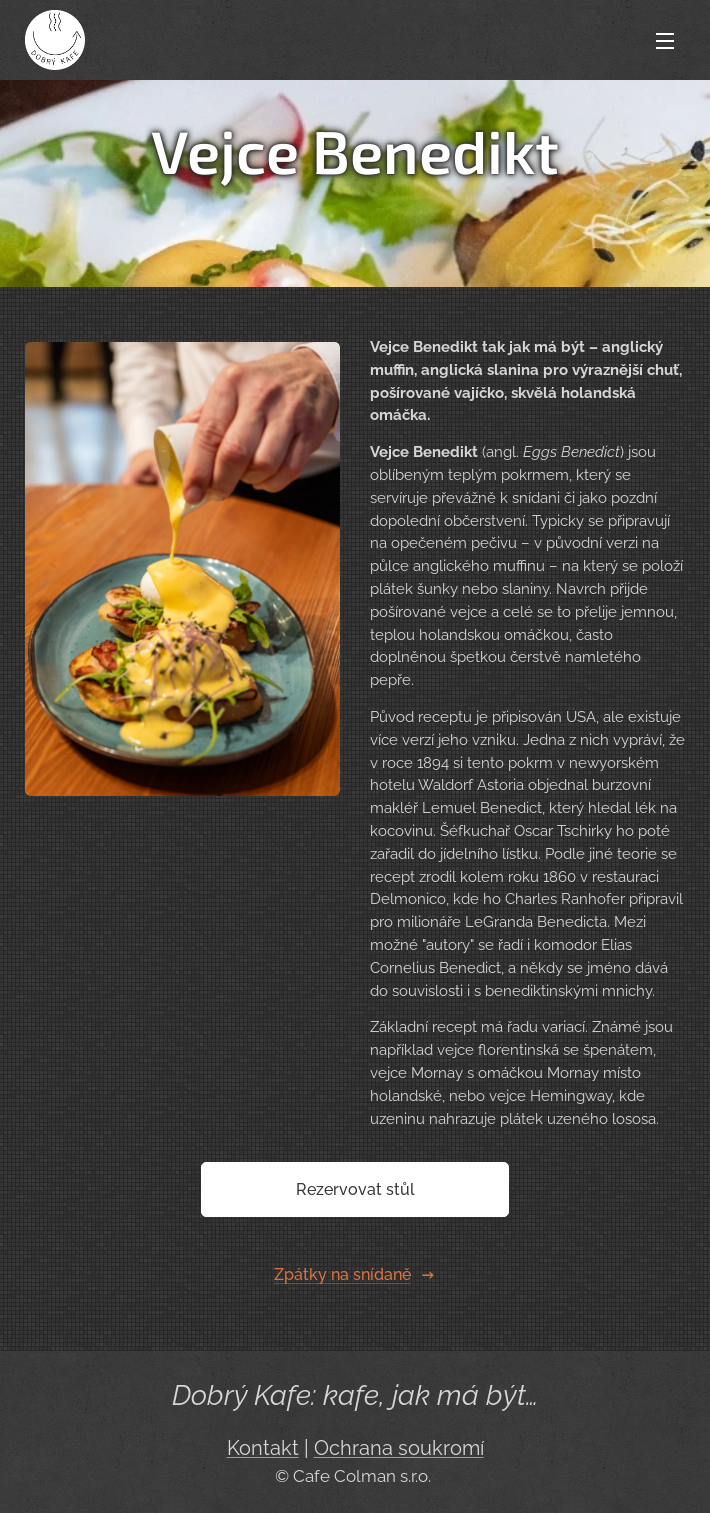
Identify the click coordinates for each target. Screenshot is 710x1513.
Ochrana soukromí (399, 1448)
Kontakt (263, 1448)
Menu (665, 41)
